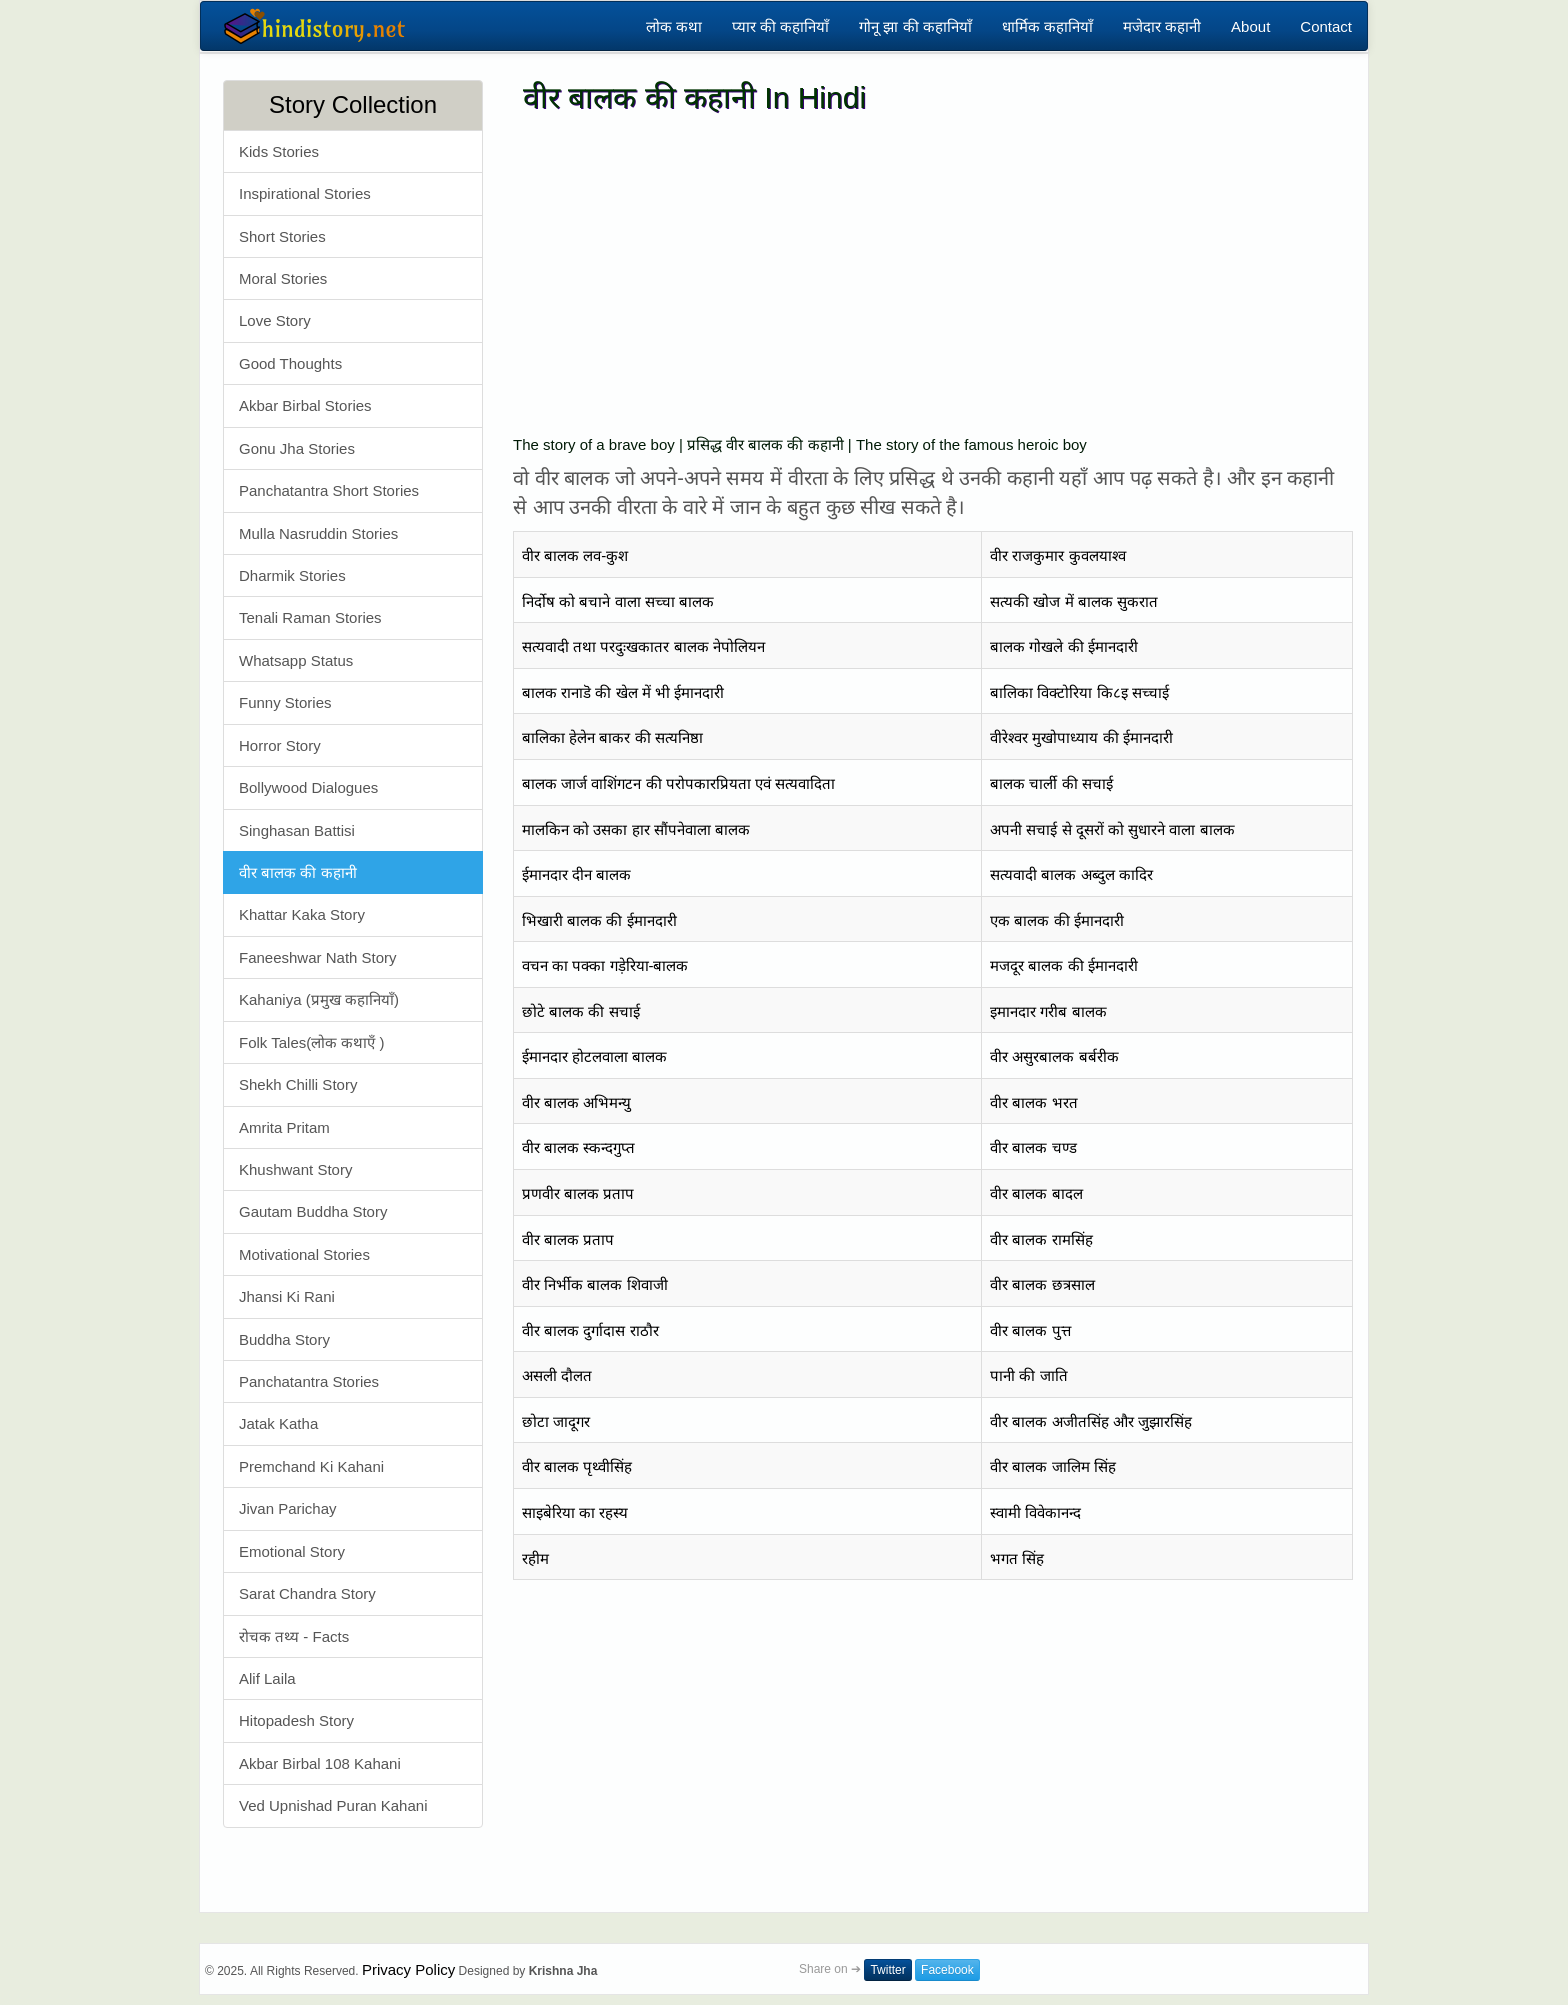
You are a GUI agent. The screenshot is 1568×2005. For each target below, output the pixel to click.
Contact (1326, 26)
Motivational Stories (304, 1254)
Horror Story (280, 745)
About (1250, 26)
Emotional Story (292, 1551)
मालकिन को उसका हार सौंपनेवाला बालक (636, 829)
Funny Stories (285, 702)
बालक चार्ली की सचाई (1051, 783)
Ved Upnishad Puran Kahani (333, 1805)
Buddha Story (284, 1339)
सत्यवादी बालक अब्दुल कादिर (1071, 874)
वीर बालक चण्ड (1033, 1147)
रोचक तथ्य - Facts (294, 1636)
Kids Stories (279, 151)
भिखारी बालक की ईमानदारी (599, 920)
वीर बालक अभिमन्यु (576, 1102)
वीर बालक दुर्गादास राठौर (590, 1330)
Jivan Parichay (288, 1508)
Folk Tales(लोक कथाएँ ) (312, 1042)
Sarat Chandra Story (307, 1593)
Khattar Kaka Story (302, 914)
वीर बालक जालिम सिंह (1053, 1466)
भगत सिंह (1017, 1558)
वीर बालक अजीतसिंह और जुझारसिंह (1091, 1421)
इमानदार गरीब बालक (1048, 1011)
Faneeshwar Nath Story (318, 957)
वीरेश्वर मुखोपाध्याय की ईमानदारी (1081, 737)
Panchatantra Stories (309, 1381)
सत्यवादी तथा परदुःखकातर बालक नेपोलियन (643, 646)
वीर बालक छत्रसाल (1042, 1284)
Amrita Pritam (284, 1127)
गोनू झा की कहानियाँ (915, 26)
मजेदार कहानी (1162, 26)
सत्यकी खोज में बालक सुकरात (1074, 601)
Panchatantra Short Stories (329, 490)
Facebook (947, 1970)
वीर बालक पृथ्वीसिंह (577, 1466)
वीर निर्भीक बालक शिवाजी (595, 1284)
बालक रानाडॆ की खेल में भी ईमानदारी (623, 692)
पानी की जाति (1028, 1375)
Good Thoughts (290, 363)
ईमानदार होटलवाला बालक (594, 1056)
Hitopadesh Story (296, 1720)
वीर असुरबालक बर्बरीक (1054, 1056)
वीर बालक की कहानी (298, 872)
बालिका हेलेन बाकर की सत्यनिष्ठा (612, 737)
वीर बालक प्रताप (568, 1239)
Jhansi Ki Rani (287, 1296)
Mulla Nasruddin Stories (318, 533)
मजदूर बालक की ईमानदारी (1064, 965)
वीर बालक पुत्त (1030, 1330)
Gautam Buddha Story (313, 1211)
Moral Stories (283, 278)
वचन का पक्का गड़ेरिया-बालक (605, 965)
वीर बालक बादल (1036, 1193)
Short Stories (282, 236)
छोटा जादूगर (556, 1421)
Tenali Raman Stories (310, 617)
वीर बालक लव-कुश (575, 555)
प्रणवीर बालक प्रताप (578, 1193)
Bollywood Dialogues (308, 787)
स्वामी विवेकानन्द (1035, 1512)
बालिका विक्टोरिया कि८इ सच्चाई (1079, 692)
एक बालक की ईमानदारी (1057, 920)
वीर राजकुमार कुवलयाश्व (1057, 555)
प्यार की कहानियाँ (780, 26)
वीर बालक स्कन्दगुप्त (578, 1147)
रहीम (535, 1558)
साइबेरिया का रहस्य (575, 1512)
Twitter (887, 1970)
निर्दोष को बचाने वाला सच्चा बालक (618, 601)
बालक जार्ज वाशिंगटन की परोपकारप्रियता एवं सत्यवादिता (678, 783)
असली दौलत (557, 1375)
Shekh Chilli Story (298, 1084)
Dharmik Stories (292, 575)
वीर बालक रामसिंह (1041, 1239)
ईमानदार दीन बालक (576, 874)
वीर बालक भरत (1033, 1102)
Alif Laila (267, 1678)
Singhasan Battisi (297, 830)
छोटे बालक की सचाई (581, 1011)
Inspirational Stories (305, 193)
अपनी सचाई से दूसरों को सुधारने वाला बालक (1112, 829)
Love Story (275, 320)
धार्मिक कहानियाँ (1047, 26)
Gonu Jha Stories (297, 448)
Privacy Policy (408, 1969)
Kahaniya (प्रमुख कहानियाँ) (319, 999)
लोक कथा (674, 26)
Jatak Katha (278, 1423)
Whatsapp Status (296, 660)
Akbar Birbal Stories (305, 405)
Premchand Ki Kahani (311, 1466)
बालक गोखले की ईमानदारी (1064, 646)
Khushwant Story (295, 1169)
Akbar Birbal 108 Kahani (320, 1763)
